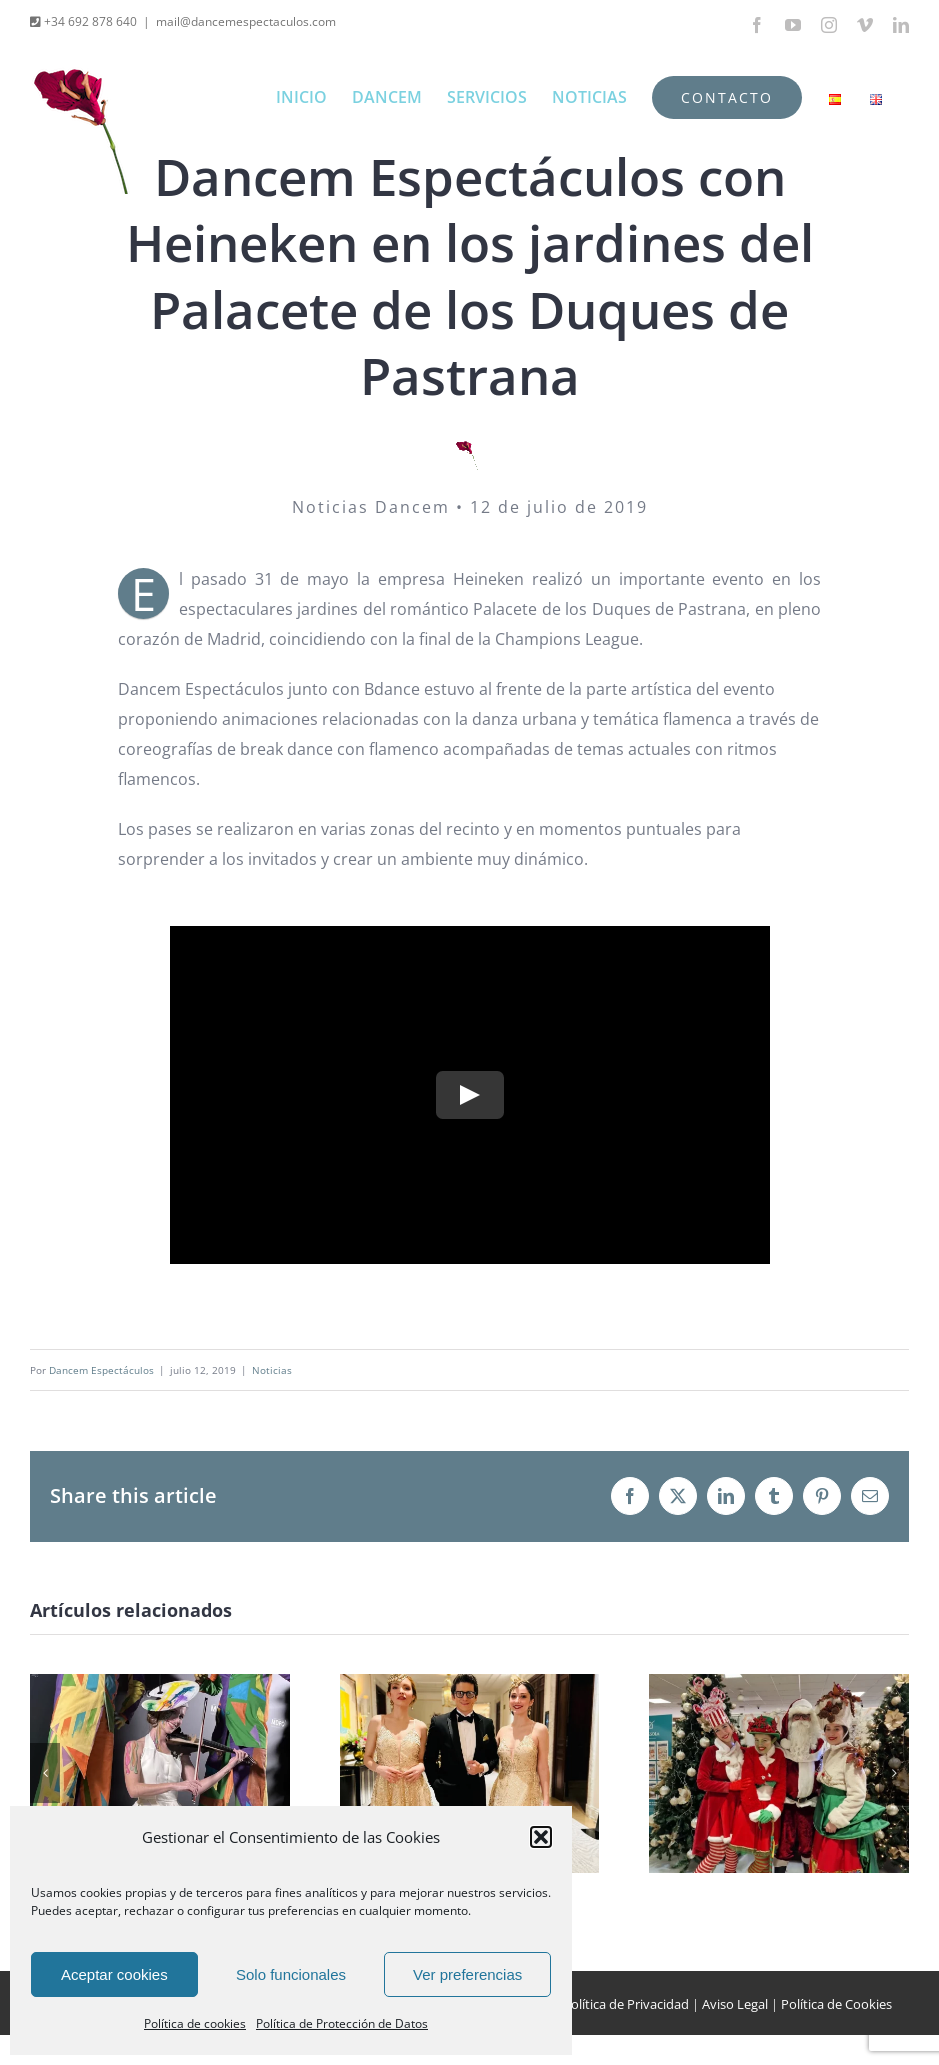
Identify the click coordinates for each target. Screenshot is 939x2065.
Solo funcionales (291, 1974)
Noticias (272, 1370)
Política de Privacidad (626, 2004)
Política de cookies (195, 2023)
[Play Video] (470, 1095)
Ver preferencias (467, 1974)
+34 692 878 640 (89, 21)
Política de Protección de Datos (342, 2023)
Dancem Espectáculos (101, 1370)
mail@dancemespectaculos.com (246, 21)
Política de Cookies (836, 2004)
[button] (541, 1837)
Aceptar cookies (114, 1974)
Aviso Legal (735, 2004)
